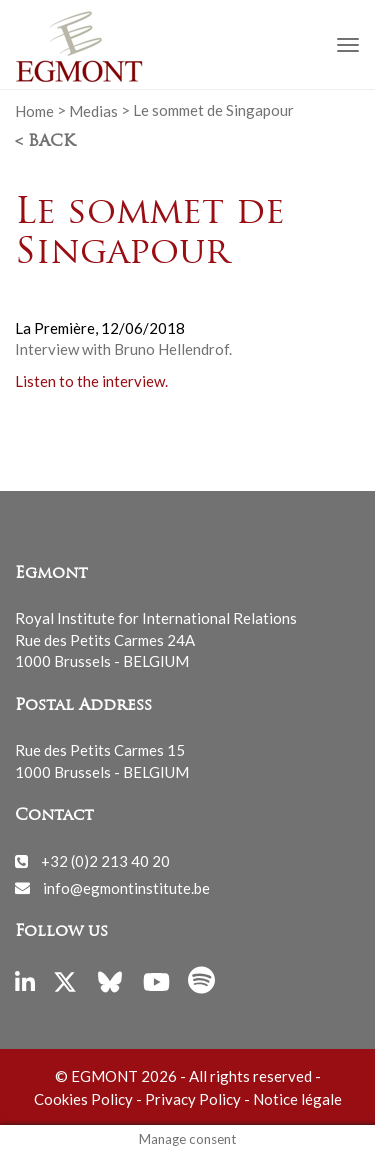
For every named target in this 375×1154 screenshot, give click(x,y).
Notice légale (297, 1099)
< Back (45, 142)
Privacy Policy (193, 1099)
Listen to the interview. (91, 381)
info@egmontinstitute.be (126, 887)
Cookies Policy (83, 1099)
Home (34, 110)
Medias (93, 110)
